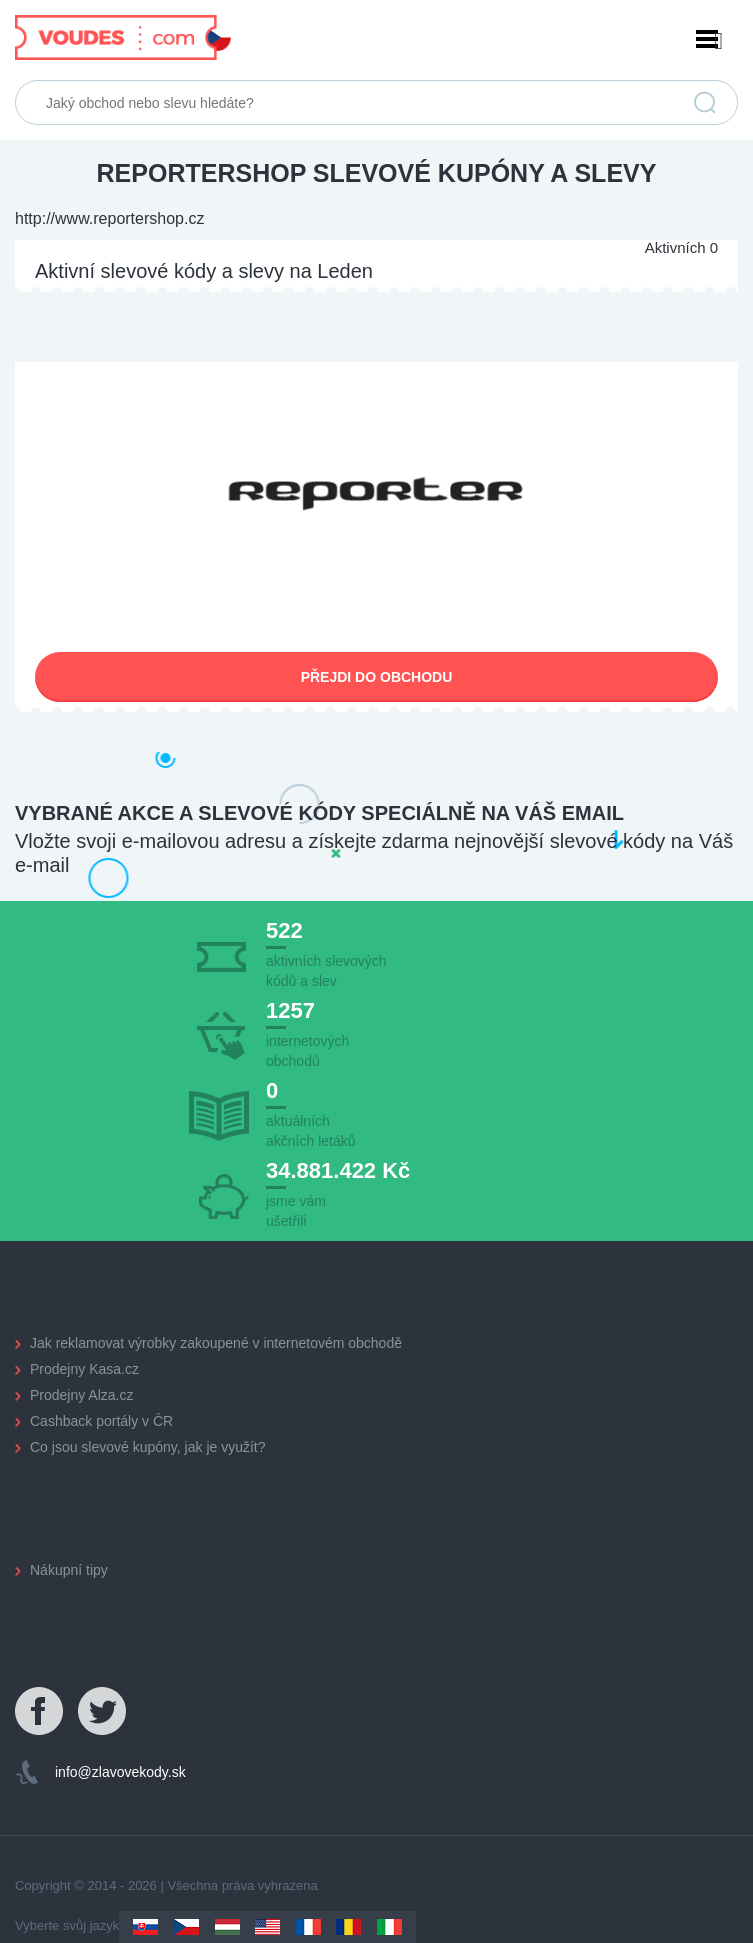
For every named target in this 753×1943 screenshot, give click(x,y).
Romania (348, 1927)
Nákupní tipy (69, 1570)
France (308, 1927)
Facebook (40, 1712)
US (267, 1927)
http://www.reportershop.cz (109, 218)
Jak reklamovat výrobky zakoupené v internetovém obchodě (216, 1343)
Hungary (227, 1927)
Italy (389, 1927)
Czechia (186, 1927)
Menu (376, 41)
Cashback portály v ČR (101, 1421)
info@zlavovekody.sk (120, 1772)
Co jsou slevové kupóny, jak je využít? (148, 1447)
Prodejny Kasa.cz (84, 1369)
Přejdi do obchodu (377, 677)
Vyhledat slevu (705, 103)
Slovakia (145, 1927)
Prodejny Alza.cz (82, 1395)
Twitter (103, 1712)
